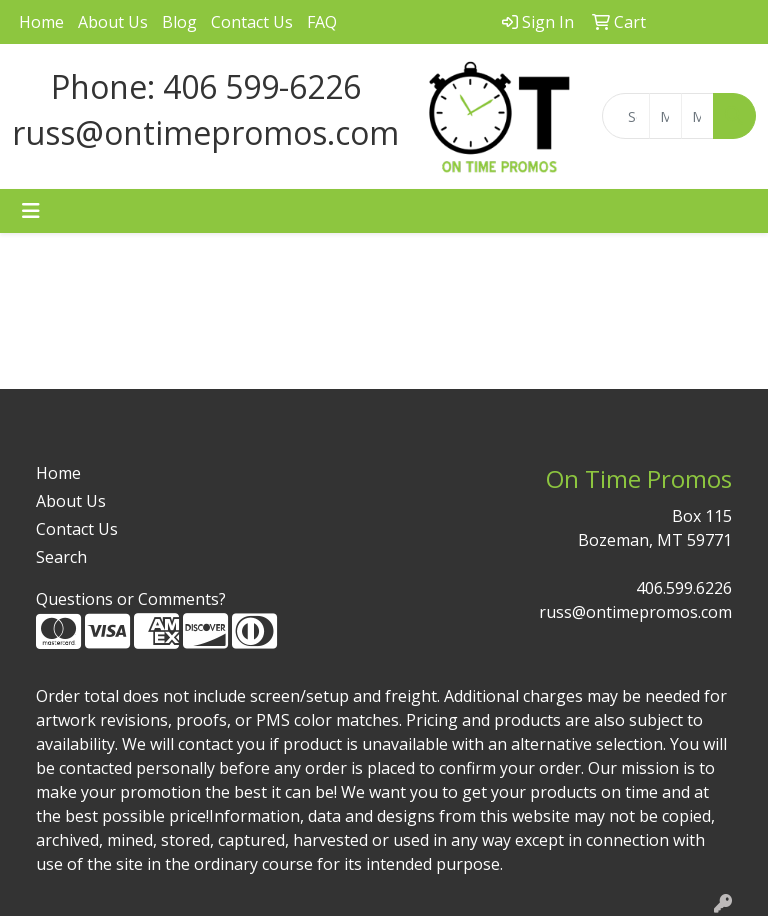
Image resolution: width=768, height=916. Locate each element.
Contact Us (252, 22)
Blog (179, 22)
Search (61, 557)
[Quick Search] (626, 116)
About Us (113, 22)
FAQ (322, 22)
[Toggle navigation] (31, 211)
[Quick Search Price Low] (665, 116)
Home (41, 22)
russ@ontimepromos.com (635, 612)
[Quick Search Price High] (697, 116)
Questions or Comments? (131, 599)
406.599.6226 (684, 588)
